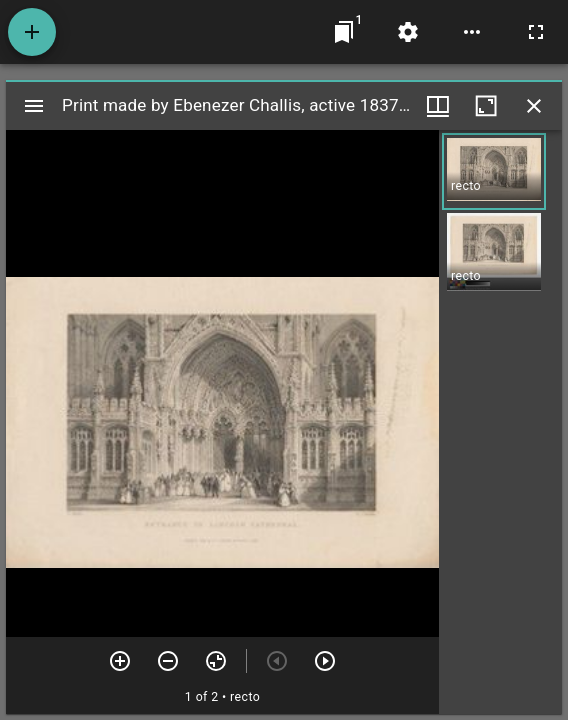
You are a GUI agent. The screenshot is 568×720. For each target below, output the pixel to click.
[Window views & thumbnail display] (438, 106)
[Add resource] (32, 32)
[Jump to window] (344, 32)
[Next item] (325, 661)
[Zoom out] (168, 661)
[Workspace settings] (408, 32)
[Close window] (534, 106)
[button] (494, 171)
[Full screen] (536, 32)
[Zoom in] (120, 661)
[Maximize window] (486, 106)
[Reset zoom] (216, 661)
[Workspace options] (472, 32)
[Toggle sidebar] (34, 106)
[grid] (500, 422)
